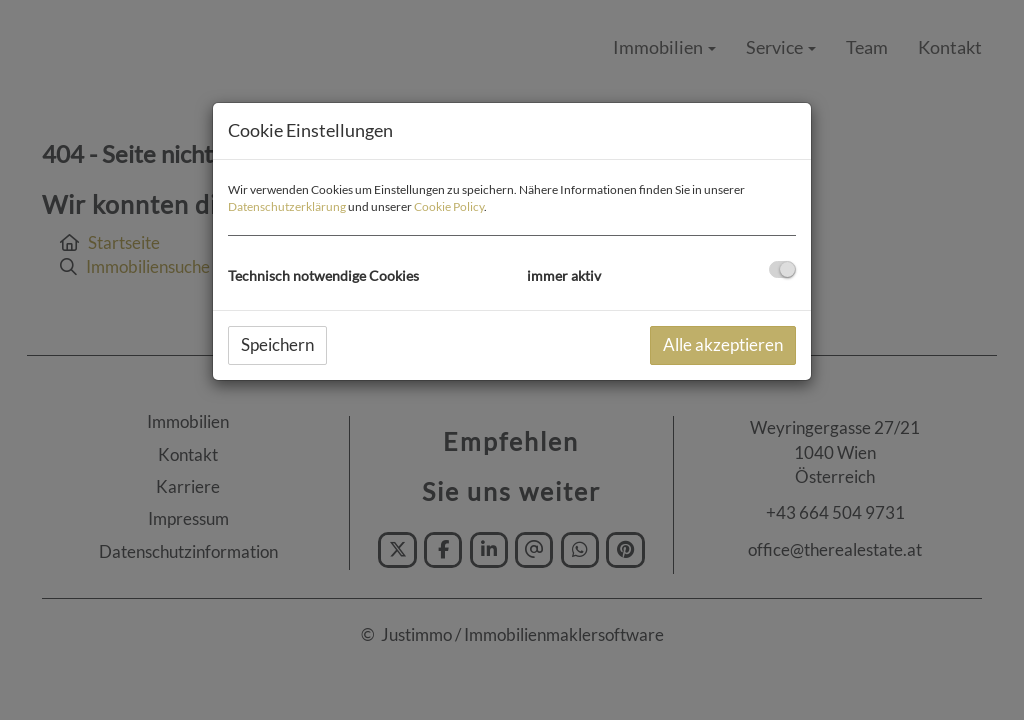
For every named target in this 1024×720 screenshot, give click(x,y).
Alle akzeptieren (723, 344)
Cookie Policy (449, 206)
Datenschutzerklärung (287, 206)
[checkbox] (782, 269)
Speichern (277, 344)
